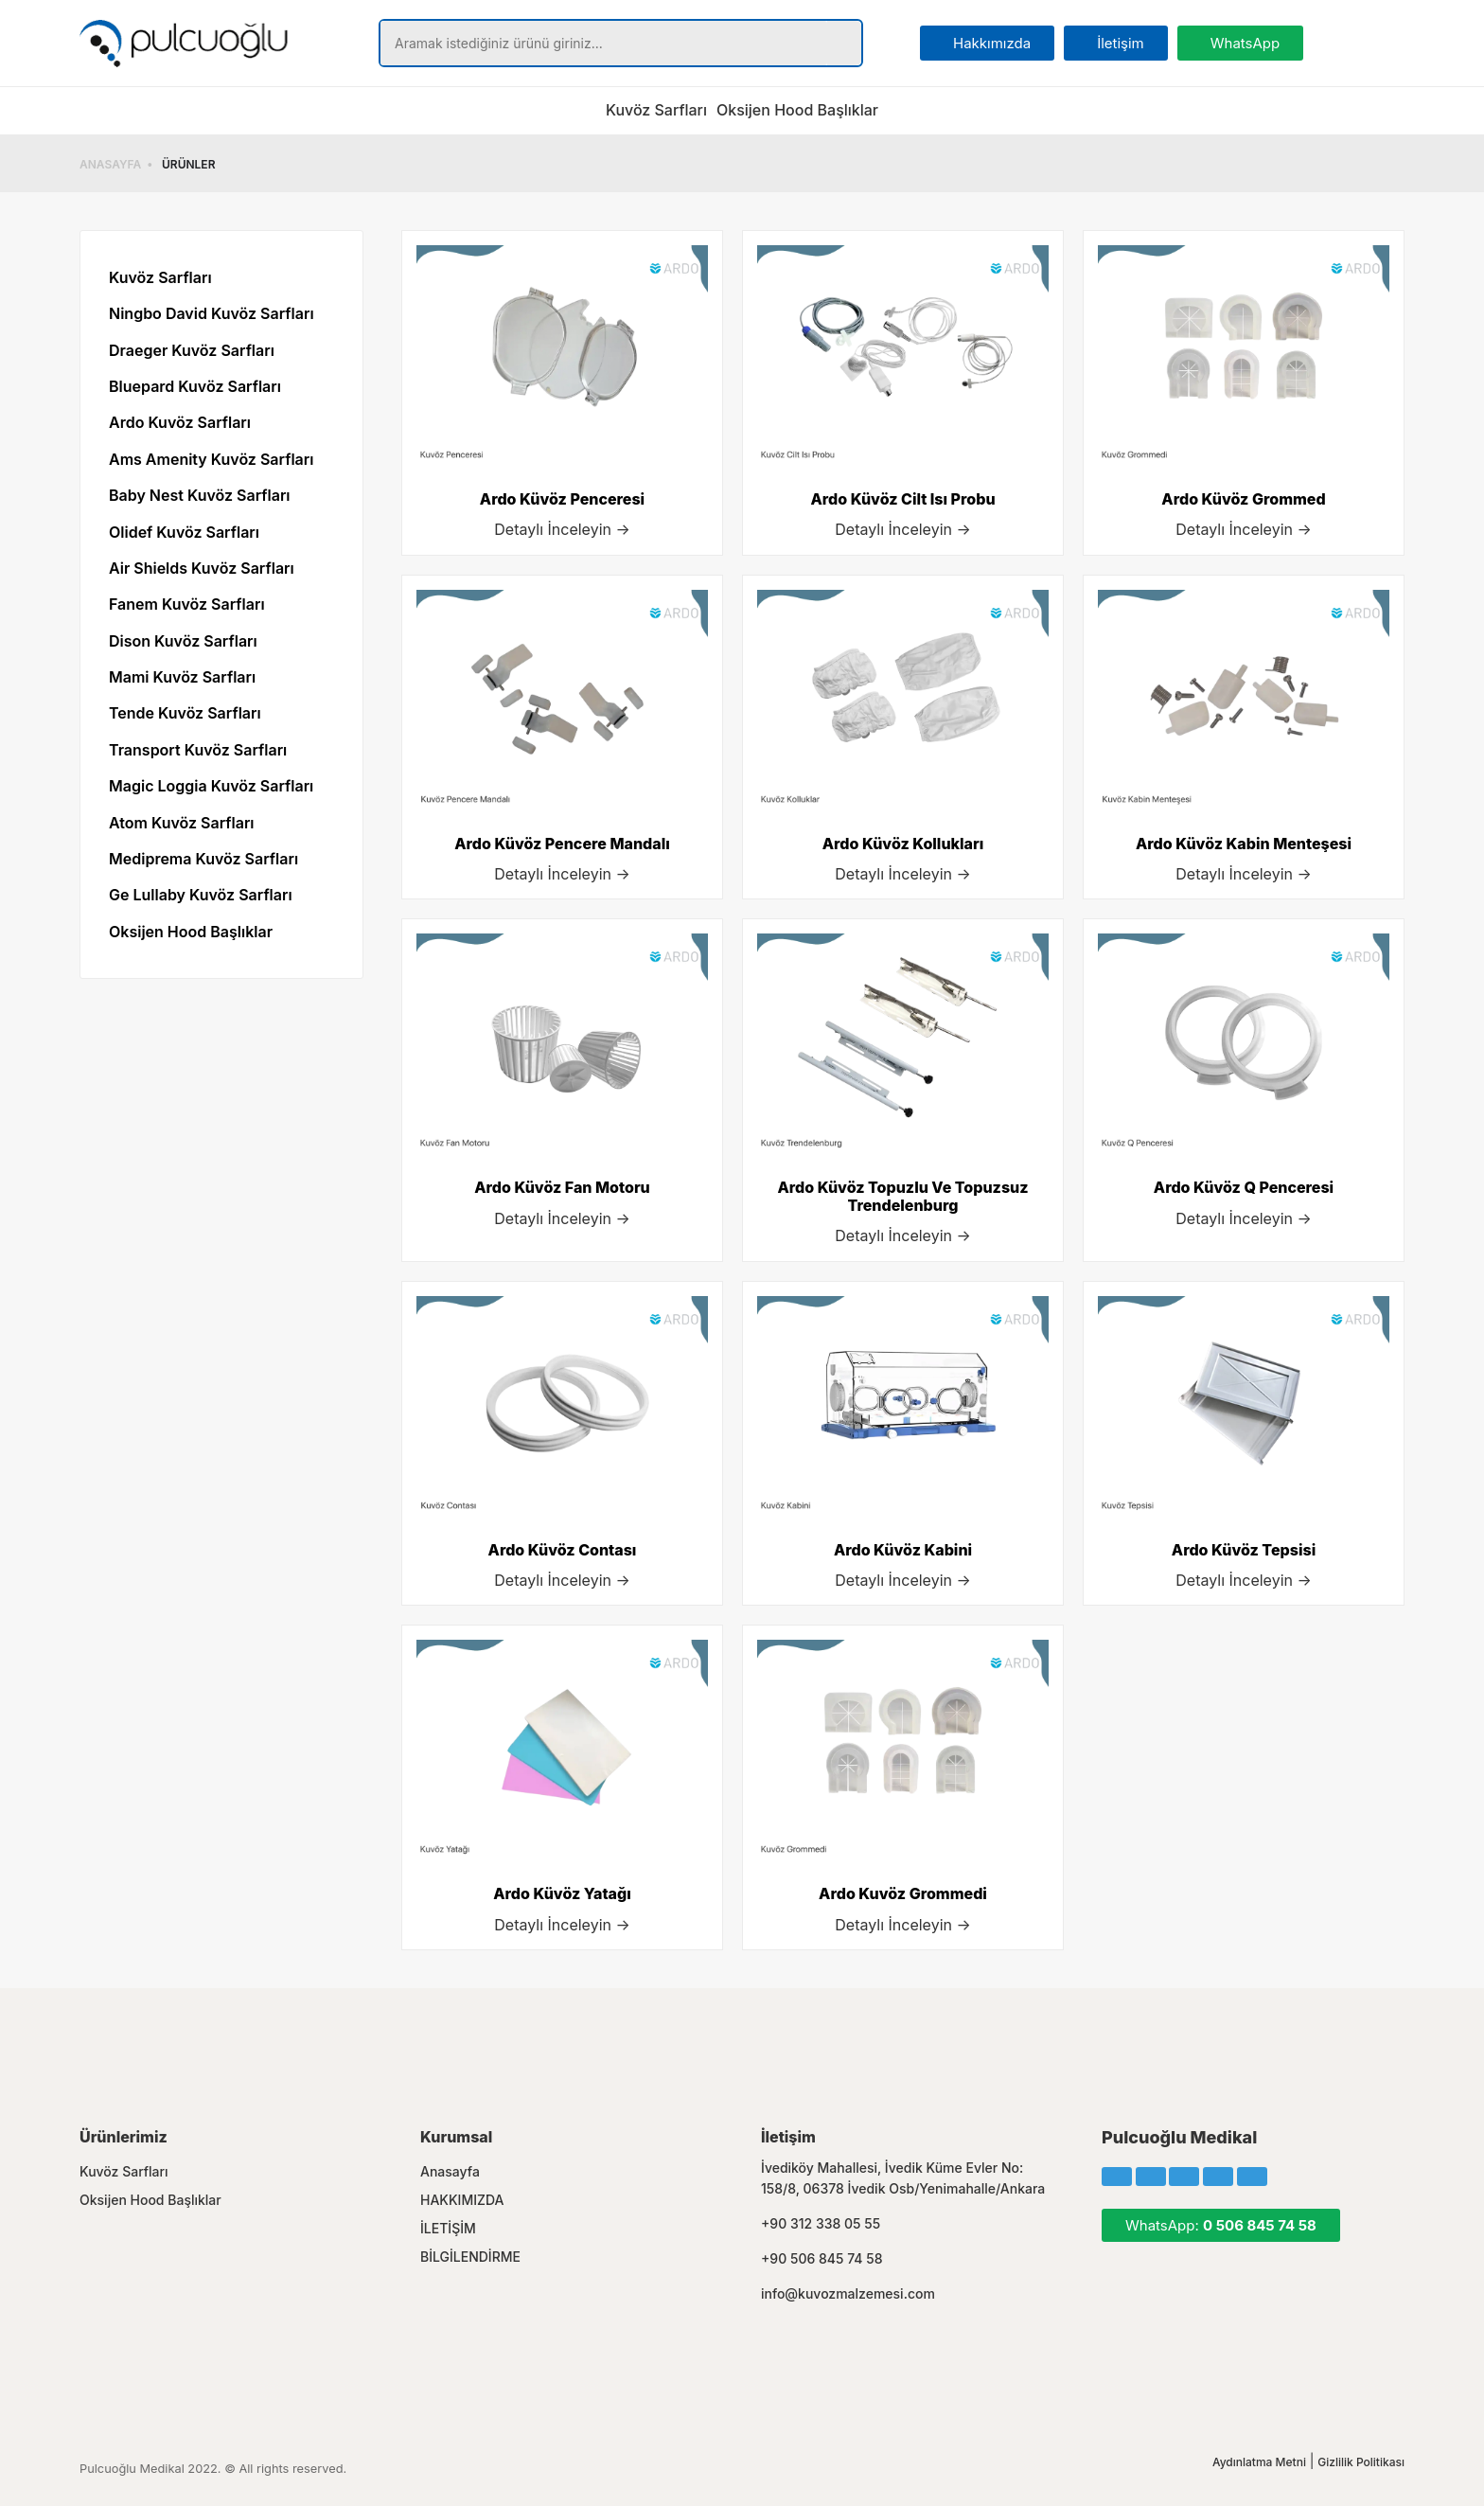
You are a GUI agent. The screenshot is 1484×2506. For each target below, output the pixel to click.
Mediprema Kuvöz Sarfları (203, 858)
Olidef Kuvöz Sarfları (184, 532)
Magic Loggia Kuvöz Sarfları (211, 785)
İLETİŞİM (448, 2228)
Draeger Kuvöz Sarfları (191, 350)
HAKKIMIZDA (462, 2200)
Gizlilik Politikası (1360, 2462)
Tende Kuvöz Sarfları (185, 712)
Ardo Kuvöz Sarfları (180, 422)
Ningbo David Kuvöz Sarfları (211, 313)
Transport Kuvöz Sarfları (198, 749)
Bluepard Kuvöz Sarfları (195, 386)
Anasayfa (450, 2171)
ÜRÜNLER (188, 164)
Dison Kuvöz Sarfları (183, 640)
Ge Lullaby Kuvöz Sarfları (200, 894)
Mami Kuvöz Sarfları (182, 676)
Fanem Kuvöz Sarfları (187, 604)
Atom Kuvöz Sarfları (182, 822)
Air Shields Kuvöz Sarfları (201, 568)
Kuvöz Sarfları (656, 109)
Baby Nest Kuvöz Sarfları (200, 495)
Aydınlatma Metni (1259, 2462)
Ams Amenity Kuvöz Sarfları (211, 459)
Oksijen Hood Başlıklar (797, 109)
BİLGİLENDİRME (470, 2256)
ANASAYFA (110, 164)
